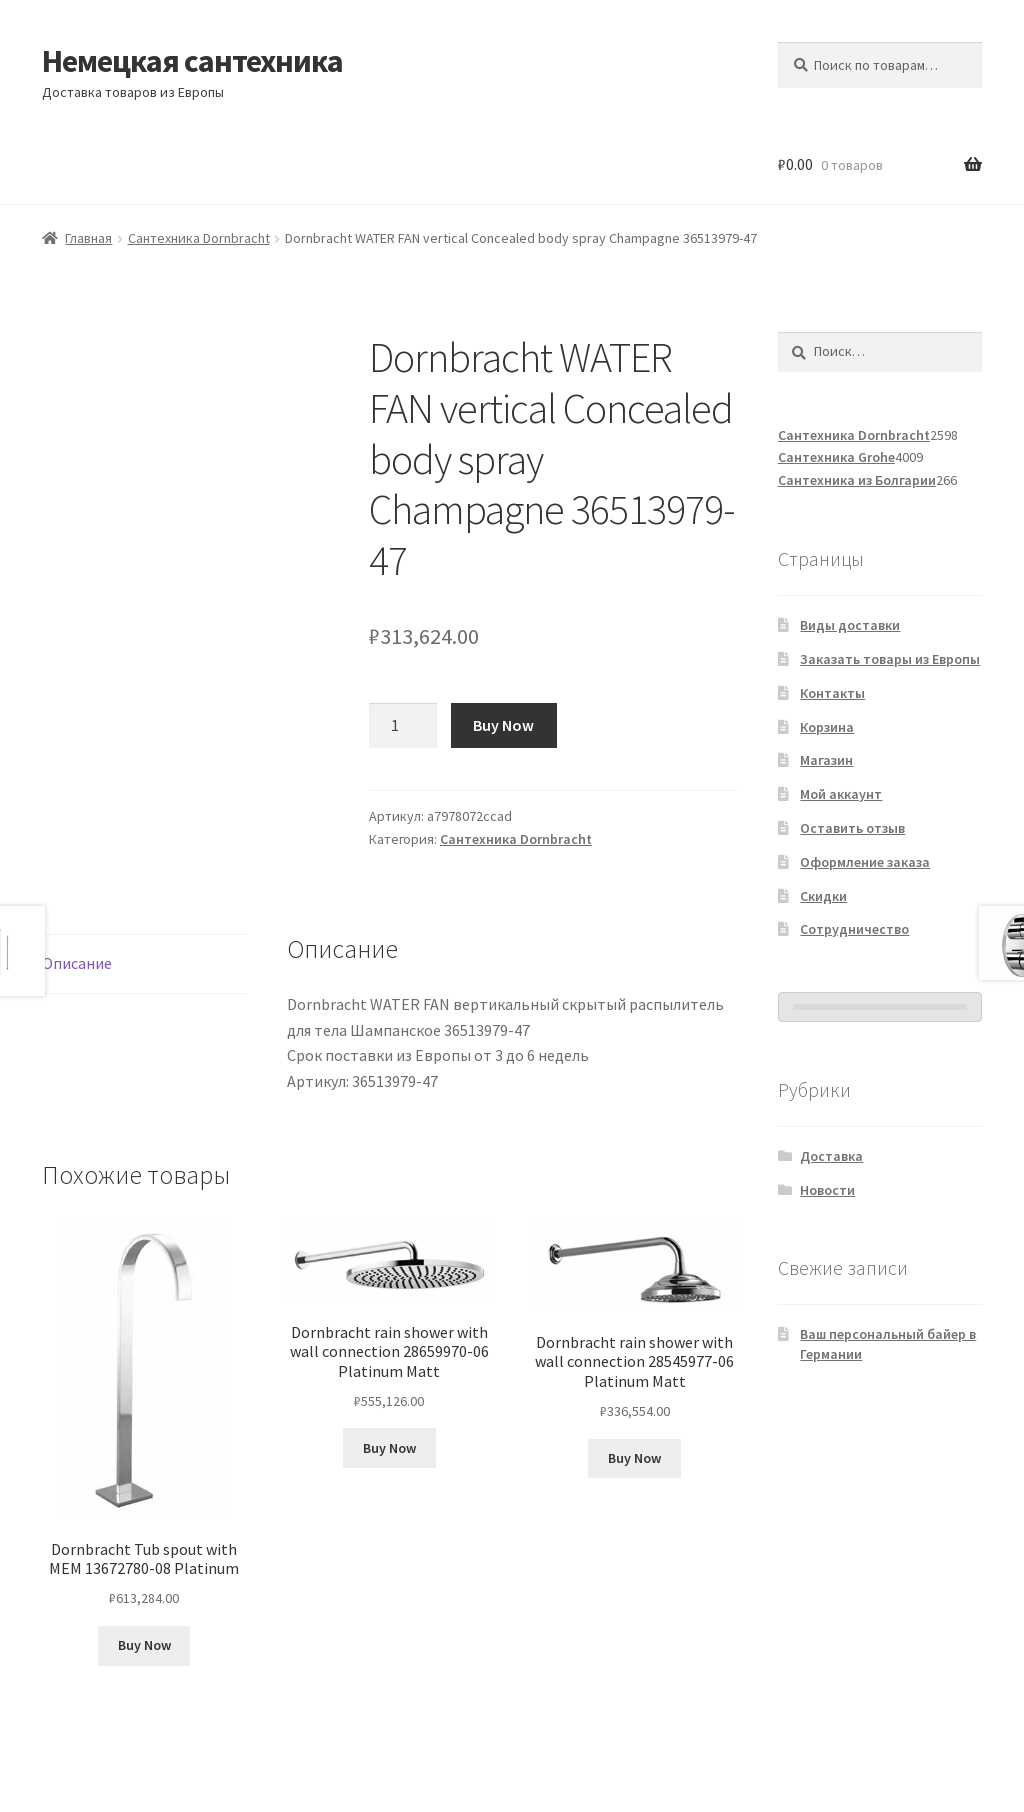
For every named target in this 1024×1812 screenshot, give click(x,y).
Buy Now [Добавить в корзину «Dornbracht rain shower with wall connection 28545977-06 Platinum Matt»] (634, 1458)
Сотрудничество (854, 929)
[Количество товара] (403, 726)
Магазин (826, 760)
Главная (88, 238)
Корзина (827, 727)
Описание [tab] (77, 963)
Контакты (832, 693)
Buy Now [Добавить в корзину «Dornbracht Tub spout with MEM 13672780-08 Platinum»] (144, 1645)
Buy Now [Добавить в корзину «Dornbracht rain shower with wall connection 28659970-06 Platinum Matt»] (389, 1448)
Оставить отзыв (852, 828)
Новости (827, 1190)
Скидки (823, 896)
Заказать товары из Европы (890, 659)
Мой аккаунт (841, 794)
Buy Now (503, 725)
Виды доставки (850, 625)
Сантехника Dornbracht (199, 238)
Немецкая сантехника (192, 61)
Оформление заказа (865, 862)
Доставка (831, 1156)
